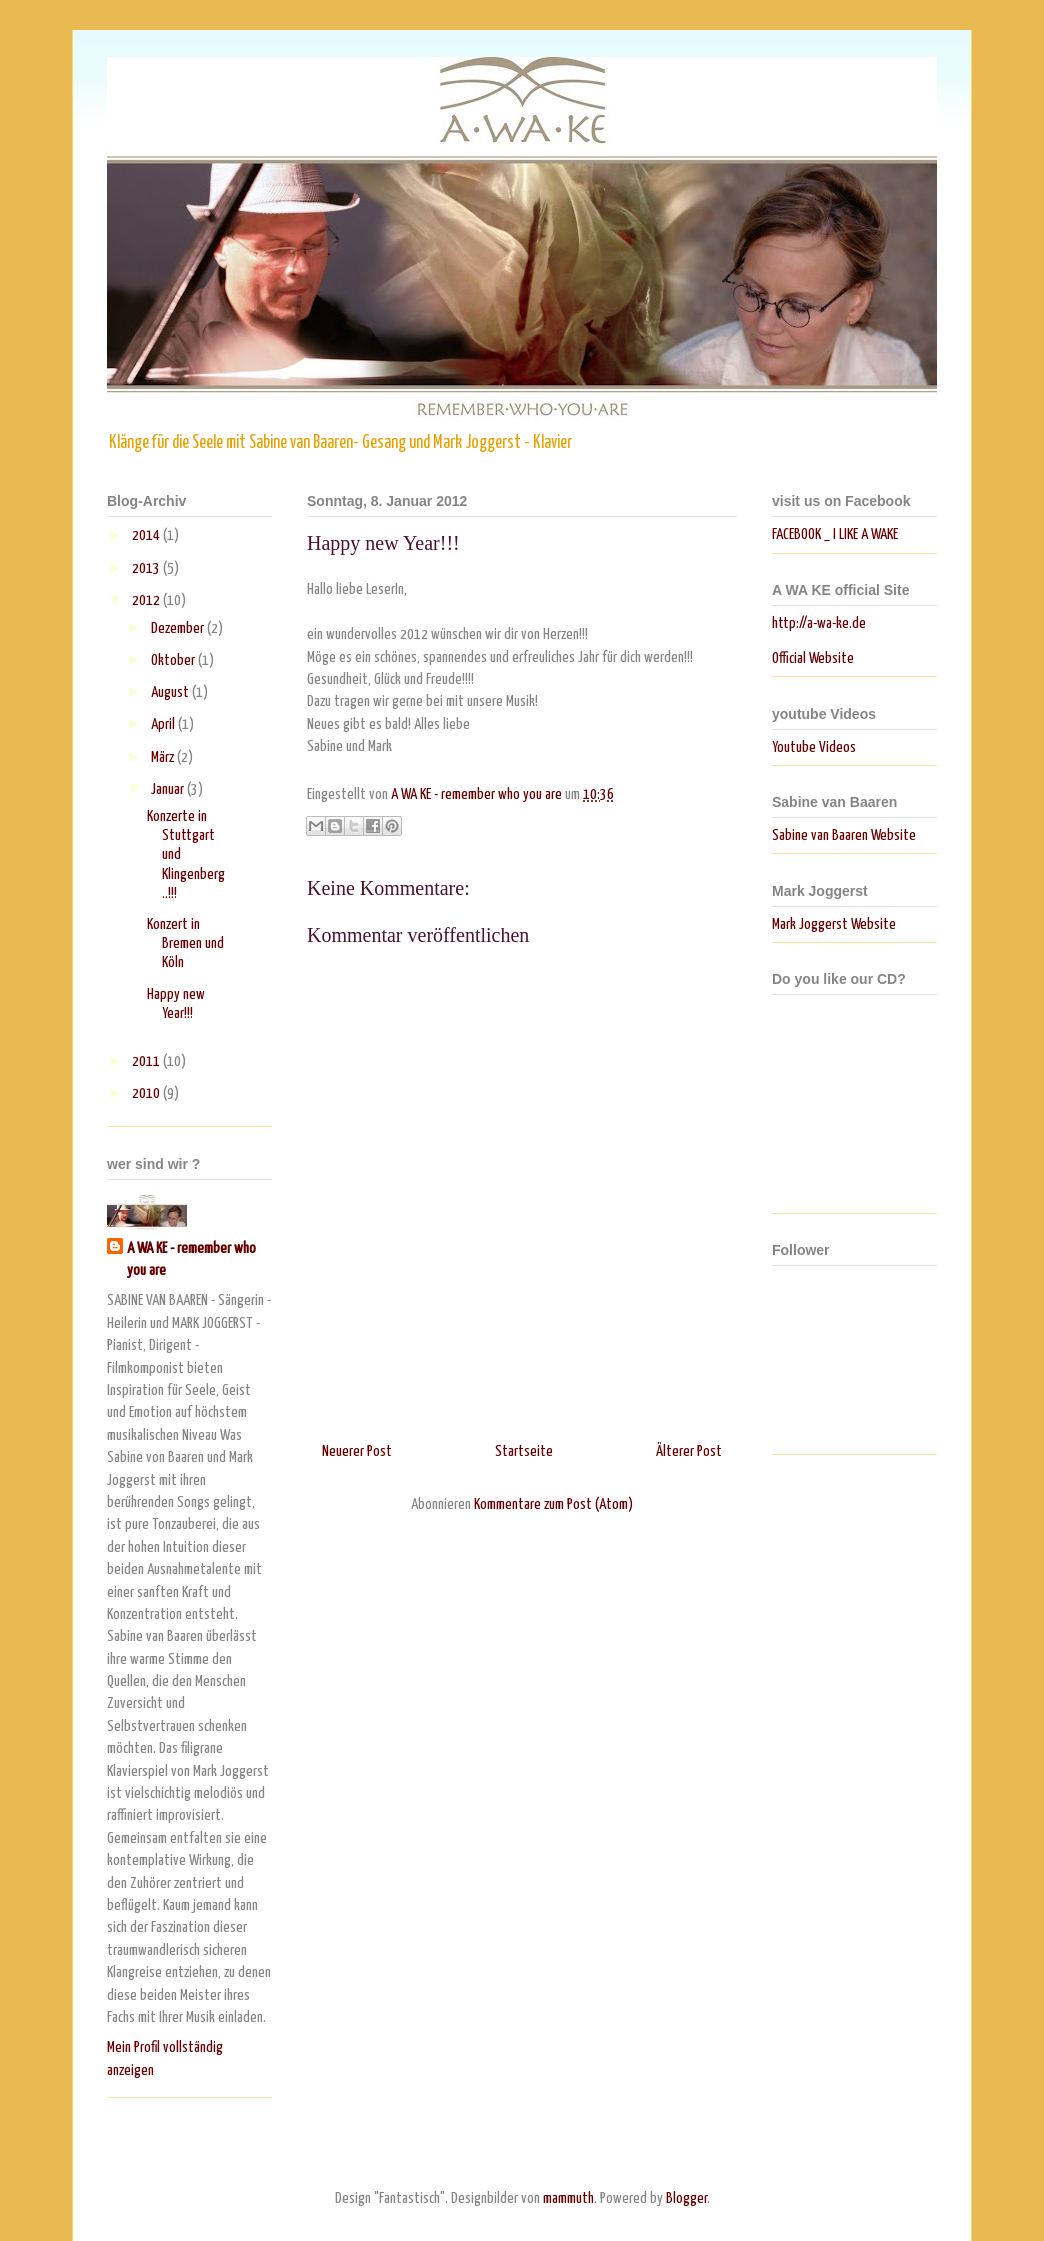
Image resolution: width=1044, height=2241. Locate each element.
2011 (147, 1061)
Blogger (686, 2198)
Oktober (174, 660)
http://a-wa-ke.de (819, 623)
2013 (147, 568)
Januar (169, 789)
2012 (147, 600)
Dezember (179, 628)
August (171, 692)
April (164, 724)
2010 (147, 1093)
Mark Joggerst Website (834, 924)
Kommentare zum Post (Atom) (553, 1504)
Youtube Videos (814, 747)
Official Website (813, 658)
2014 (147, 535)
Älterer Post (689, 1451)
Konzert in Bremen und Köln (185, 943)
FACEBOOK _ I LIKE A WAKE (835, 534)
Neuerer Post (357, 1451)
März (164, 757)
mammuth (568, 2198)
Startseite (524, 1451)
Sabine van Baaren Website (844, 835)
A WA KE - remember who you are (191, 1259)
